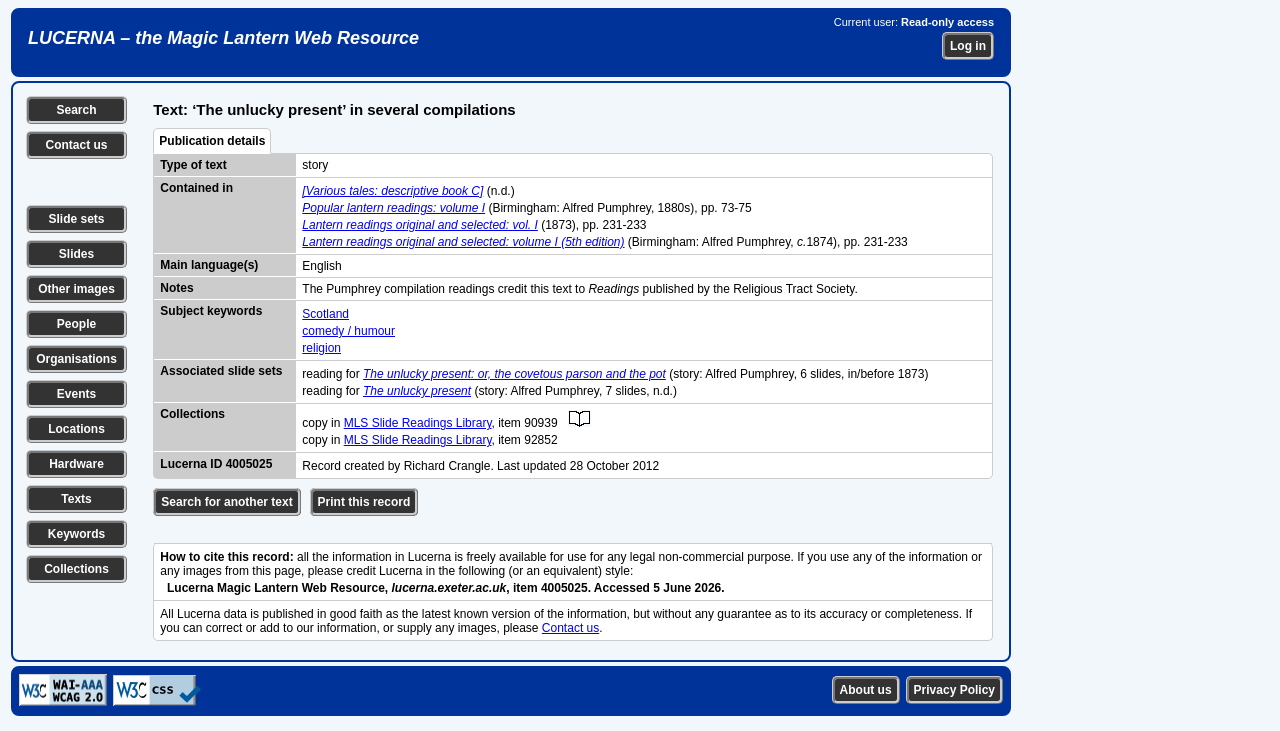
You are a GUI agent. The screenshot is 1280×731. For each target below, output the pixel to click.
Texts (76, 499)
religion (321, 348)
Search (76, 110)
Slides (76, 254)
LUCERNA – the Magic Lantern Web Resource (223, 38)
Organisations (76, 359)
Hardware (76, 464)
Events (76, 394)
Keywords (76, 534)
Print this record (364, 502)
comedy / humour (348, 331)
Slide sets (76, 219)
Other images (76, 289)
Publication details (212, 141)
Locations (76, 429)
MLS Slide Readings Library (418, 423)
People (76, 324)
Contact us (76, 145)
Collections (76, 569)
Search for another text (226, 502)
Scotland (325, 314)
